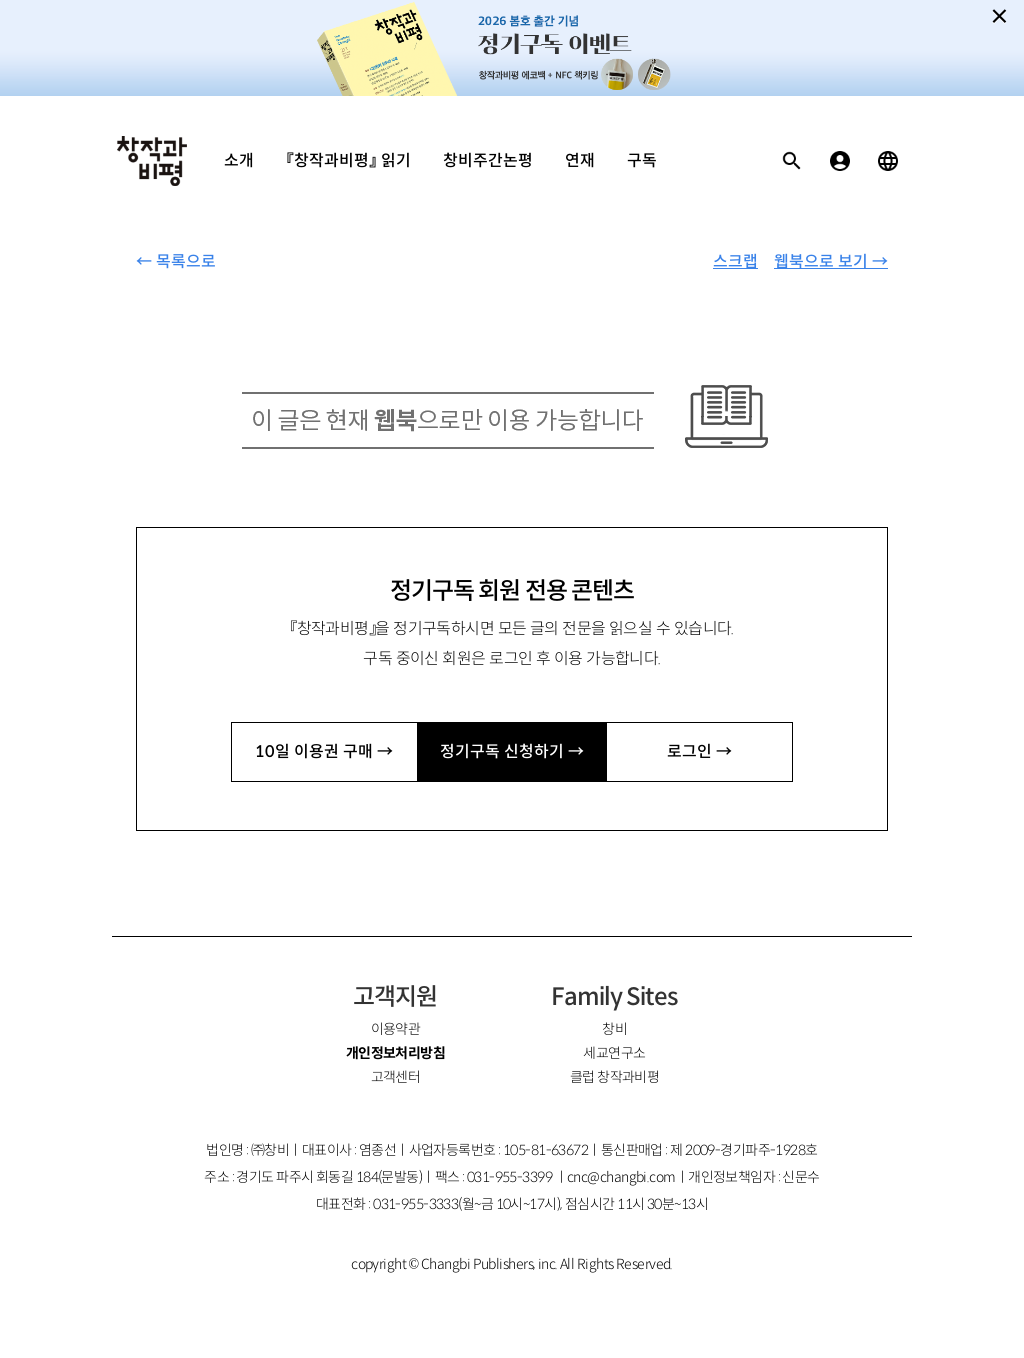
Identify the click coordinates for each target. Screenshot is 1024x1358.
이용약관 (396, 1029)
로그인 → (699, 751)
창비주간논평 (488, 160)
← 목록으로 (176, 261)
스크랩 (735, 261)
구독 (642, 160)
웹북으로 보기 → (831, 261)
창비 (614, 1029)
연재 (580, 160)
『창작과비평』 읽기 (348, 160)
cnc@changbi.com (621, 1177)
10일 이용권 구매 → (324, 751)
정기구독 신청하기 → (512, 751)
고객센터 (396, 1077)
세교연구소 (614, 1053)
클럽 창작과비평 (615, 1077)
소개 (239, 160)
